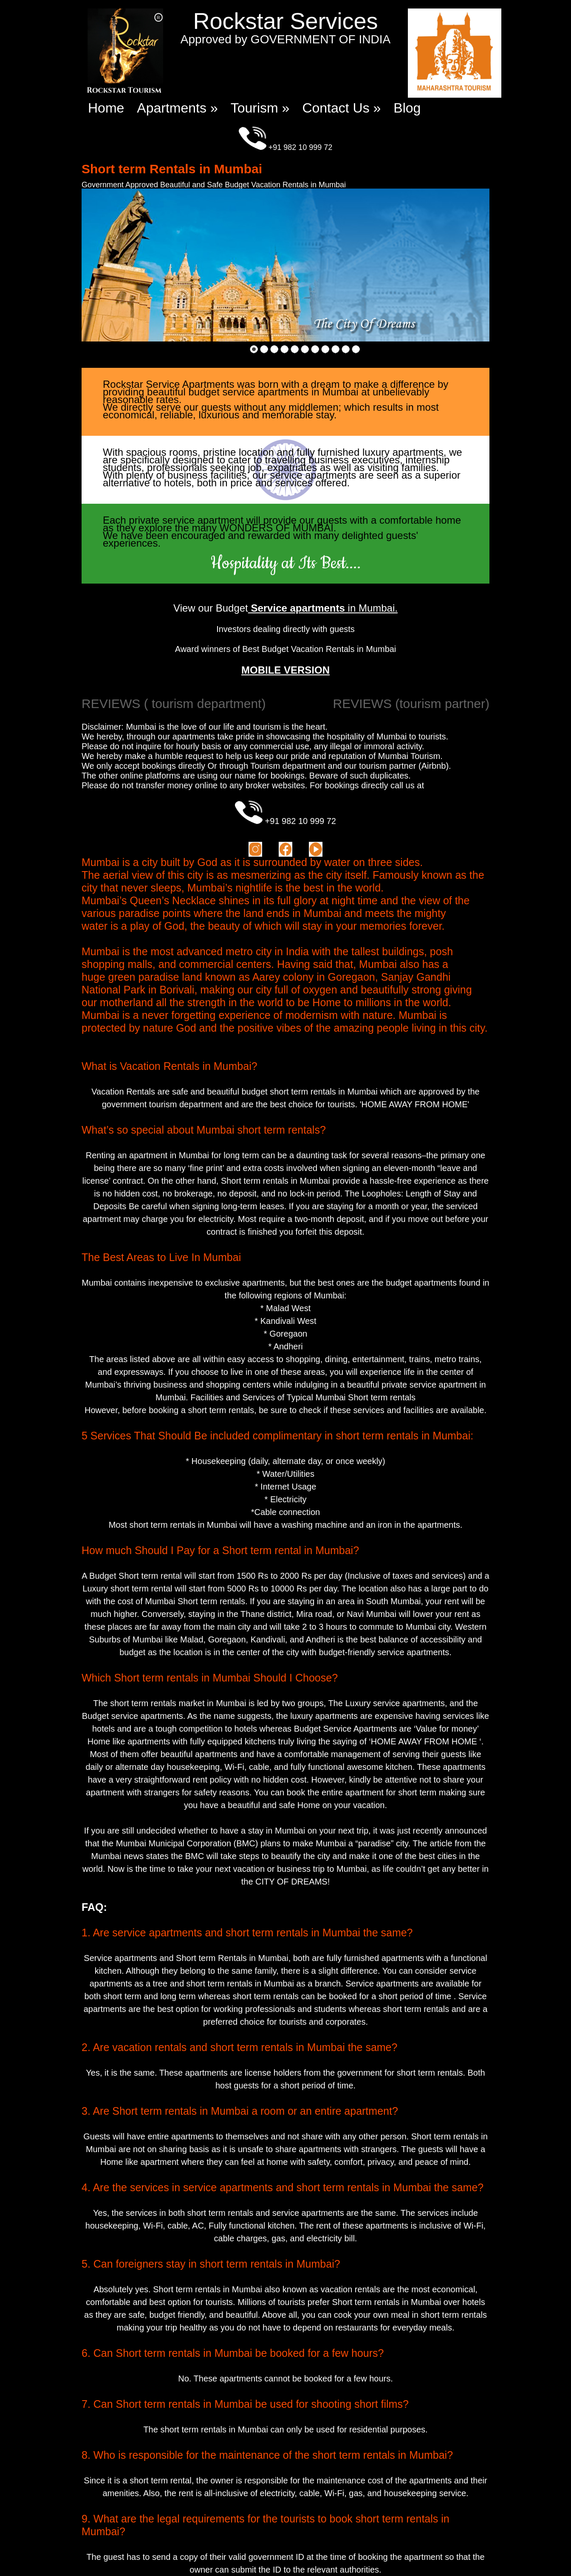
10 (345, 349)
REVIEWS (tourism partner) (411, 704)
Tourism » (260, 108)
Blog (407, 108)
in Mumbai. (323, 608)
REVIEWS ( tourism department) (174, 704)
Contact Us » (341, 108)
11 (355, 349)
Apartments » (177, 108)
